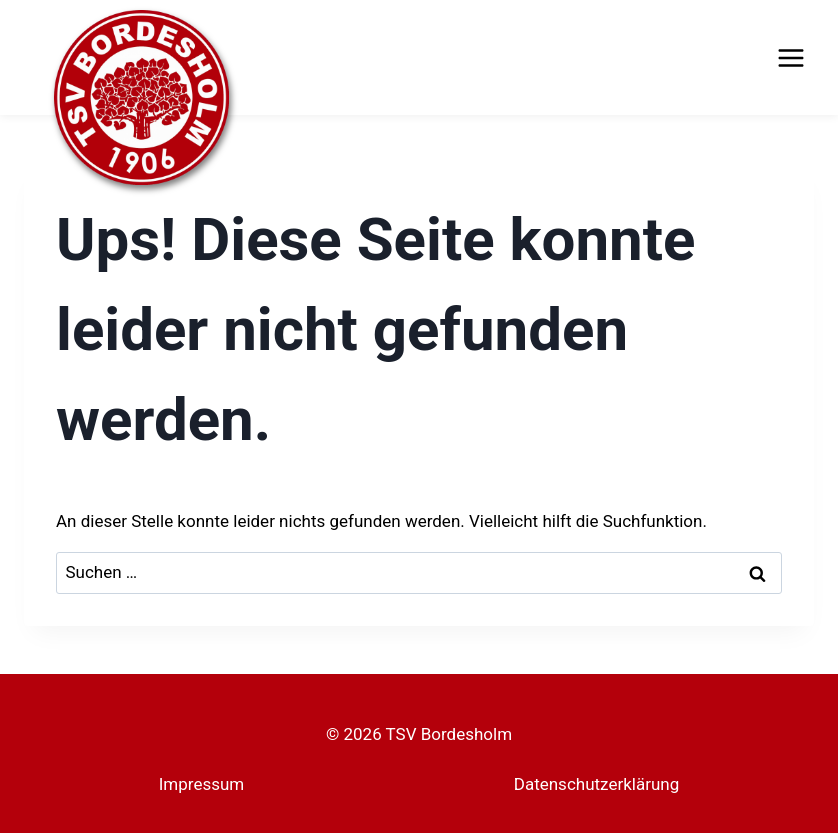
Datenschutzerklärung (596, 784)
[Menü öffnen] (790, 57)
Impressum (202, 784)
